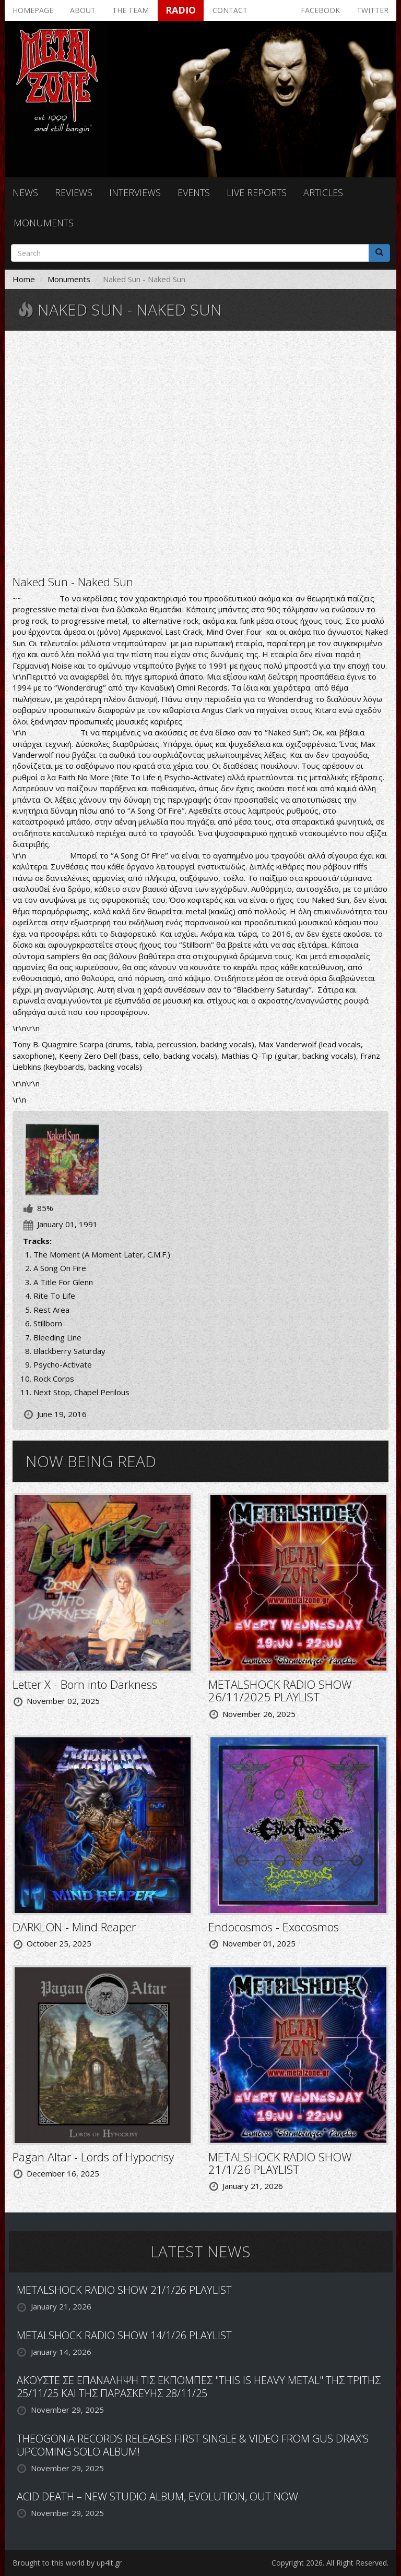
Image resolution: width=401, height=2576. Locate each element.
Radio (181, 10)
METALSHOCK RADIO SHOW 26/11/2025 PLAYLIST (280, 1690)
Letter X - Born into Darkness (85, 1684)
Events (194, 192)
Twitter (372, 10)
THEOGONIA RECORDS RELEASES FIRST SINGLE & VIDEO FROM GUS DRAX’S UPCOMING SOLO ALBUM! (193, 2445)
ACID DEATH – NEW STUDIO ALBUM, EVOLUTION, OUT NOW (157, 2496)
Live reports (257, 192)
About (83, 10)
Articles (323, 192)
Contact (230, 10)
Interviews (135, 192)
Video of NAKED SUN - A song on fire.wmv (200, 452)
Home (24, 279)
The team (130, 10)
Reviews (73, 192)
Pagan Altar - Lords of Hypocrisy (93, 2156)
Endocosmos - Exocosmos (273, 1926)
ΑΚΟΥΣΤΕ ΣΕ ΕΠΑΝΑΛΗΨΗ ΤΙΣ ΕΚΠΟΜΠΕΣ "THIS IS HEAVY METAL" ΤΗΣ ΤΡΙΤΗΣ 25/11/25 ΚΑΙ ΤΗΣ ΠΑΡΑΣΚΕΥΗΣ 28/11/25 (199, 2386)
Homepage (33, 10)
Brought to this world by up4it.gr (67, 2563)
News (25, 192)
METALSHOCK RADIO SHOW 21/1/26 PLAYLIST (280, 2163)
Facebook (320, 10)
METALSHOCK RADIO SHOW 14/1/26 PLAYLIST (124, 2335)
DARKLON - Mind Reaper (74, 1926)
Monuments (44, 222)
